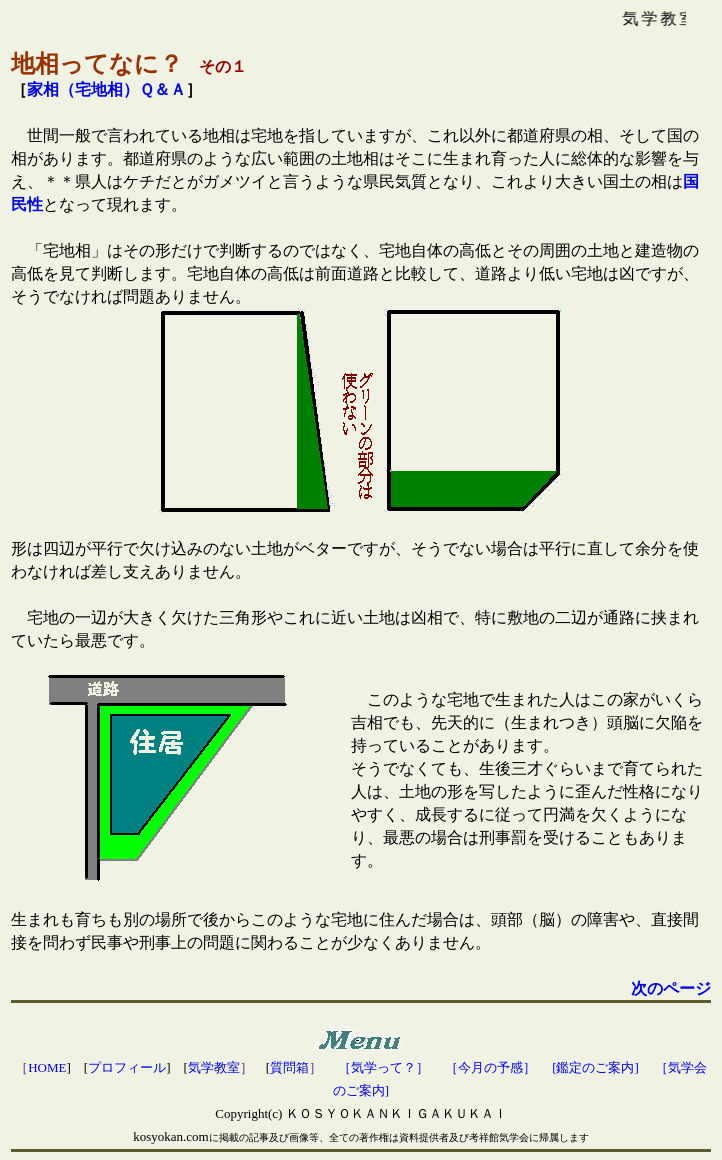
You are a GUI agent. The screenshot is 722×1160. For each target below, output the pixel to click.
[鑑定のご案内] (595, 1067)
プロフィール (127, 1067)
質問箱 (289, 1067)
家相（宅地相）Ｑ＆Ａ (106, 89)
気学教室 (214, 1067)
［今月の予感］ (490, 1067)
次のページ (671, 988)
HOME (47, 1067)
